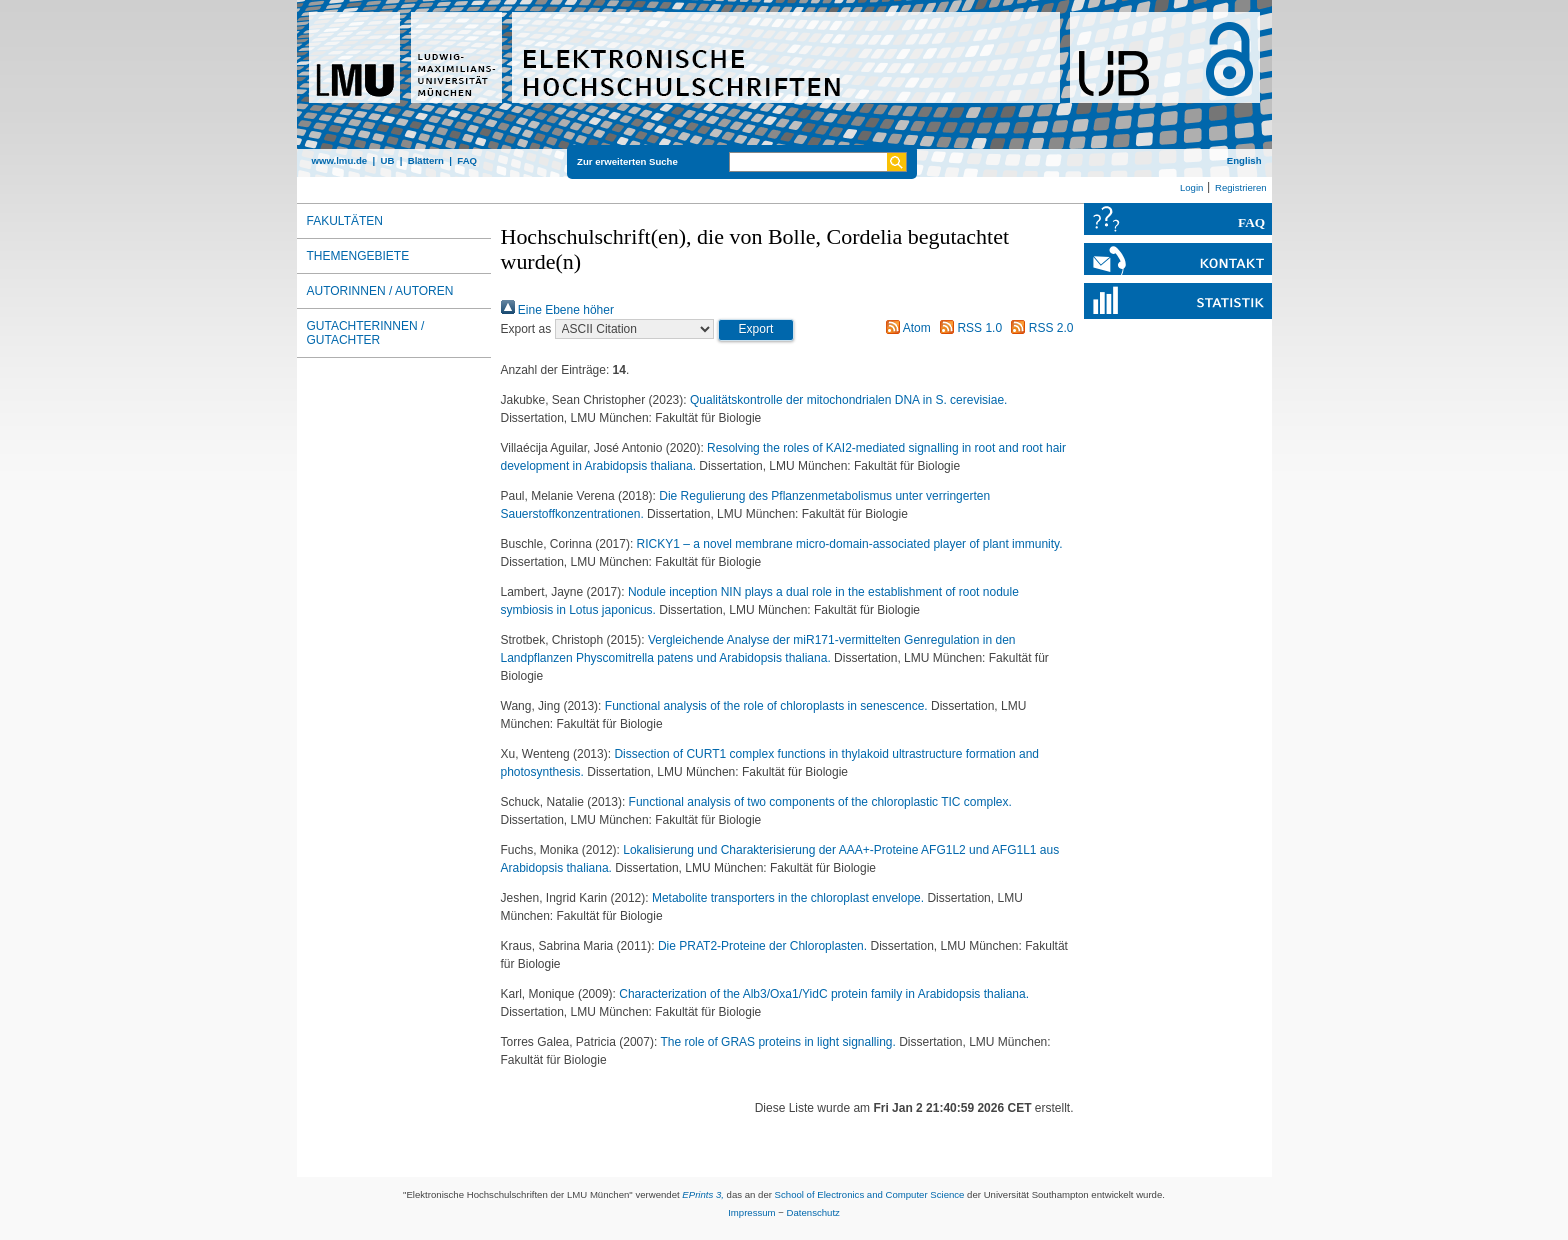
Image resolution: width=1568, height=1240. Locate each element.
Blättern (426, 160)
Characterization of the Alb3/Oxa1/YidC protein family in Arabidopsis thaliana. (824, 994)
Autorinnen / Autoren (380, 291)
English (1244, 160)
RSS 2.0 (1039, 328)
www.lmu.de (340, 160)
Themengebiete (358, 256)
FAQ (467, 160)
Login (1191, 187)
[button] (756, 330)
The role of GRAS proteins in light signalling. (779, 1042)
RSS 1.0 (968, 328)
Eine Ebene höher (557, 310)
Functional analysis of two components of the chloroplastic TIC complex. (820, 802)
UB (387, 160)
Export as (526, 329)
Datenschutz (813, 1212)
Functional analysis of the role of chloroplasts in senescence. (768, 706)
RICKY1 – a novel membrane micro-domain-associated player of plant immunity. (850, 544)
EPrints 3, (703, 1194)
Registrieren (1241, 187)
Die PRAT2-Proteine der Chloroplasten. (764, 946)
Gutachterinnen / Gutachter (366, 333)
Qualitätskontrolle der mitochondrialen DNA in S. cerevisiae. (848, 400)
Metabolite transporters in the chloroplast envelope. (790, 898)
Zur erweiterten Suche (627, 161)
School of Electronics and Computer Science (870, 1194)
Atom (905, 328)
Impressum (751, 1212)
